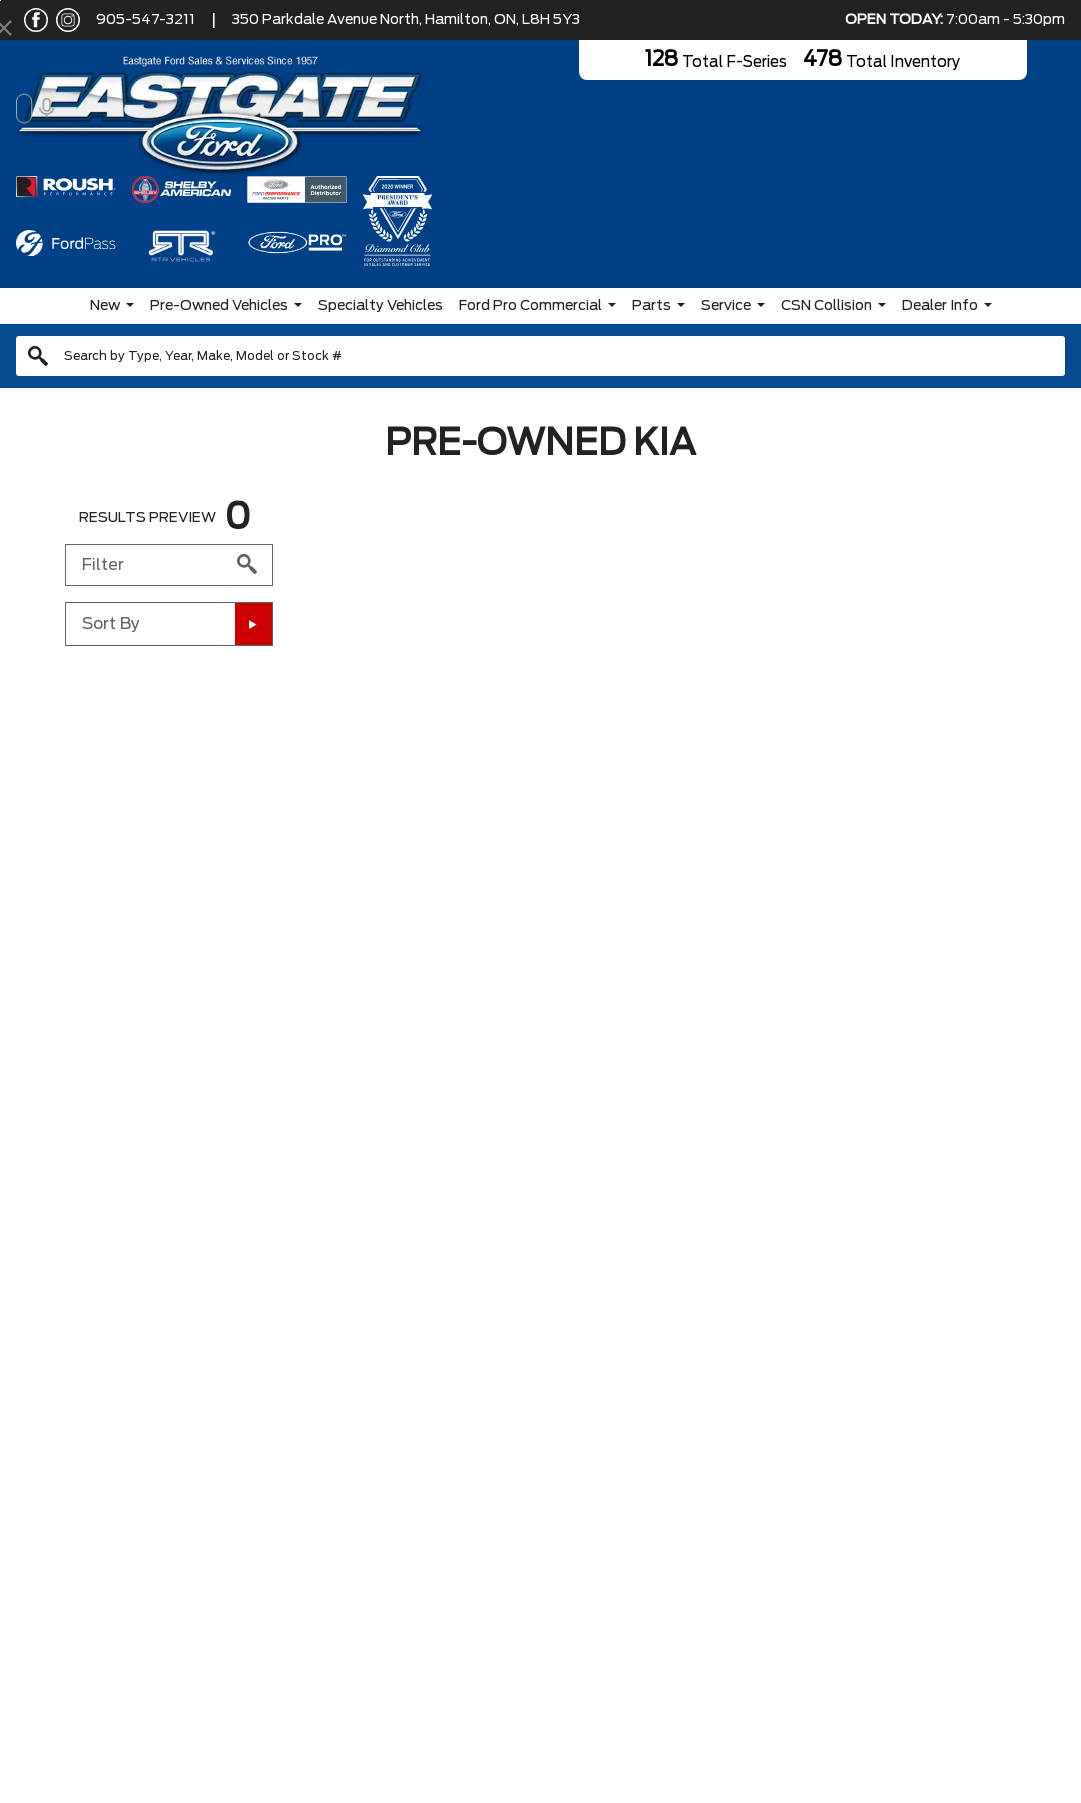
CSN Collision (826, 306)
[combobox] (540, 356)
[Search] (540, 356)
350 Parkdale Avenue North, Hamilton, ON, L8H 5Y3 (406, 20)
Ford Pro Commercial (530, 306)
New (105, 306)
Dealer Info (940, 306)
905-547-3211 (145, 20)
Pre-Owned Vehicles (219, 306)
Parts (651, 306)
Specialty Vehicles (380, 306)
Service (726, 306)
